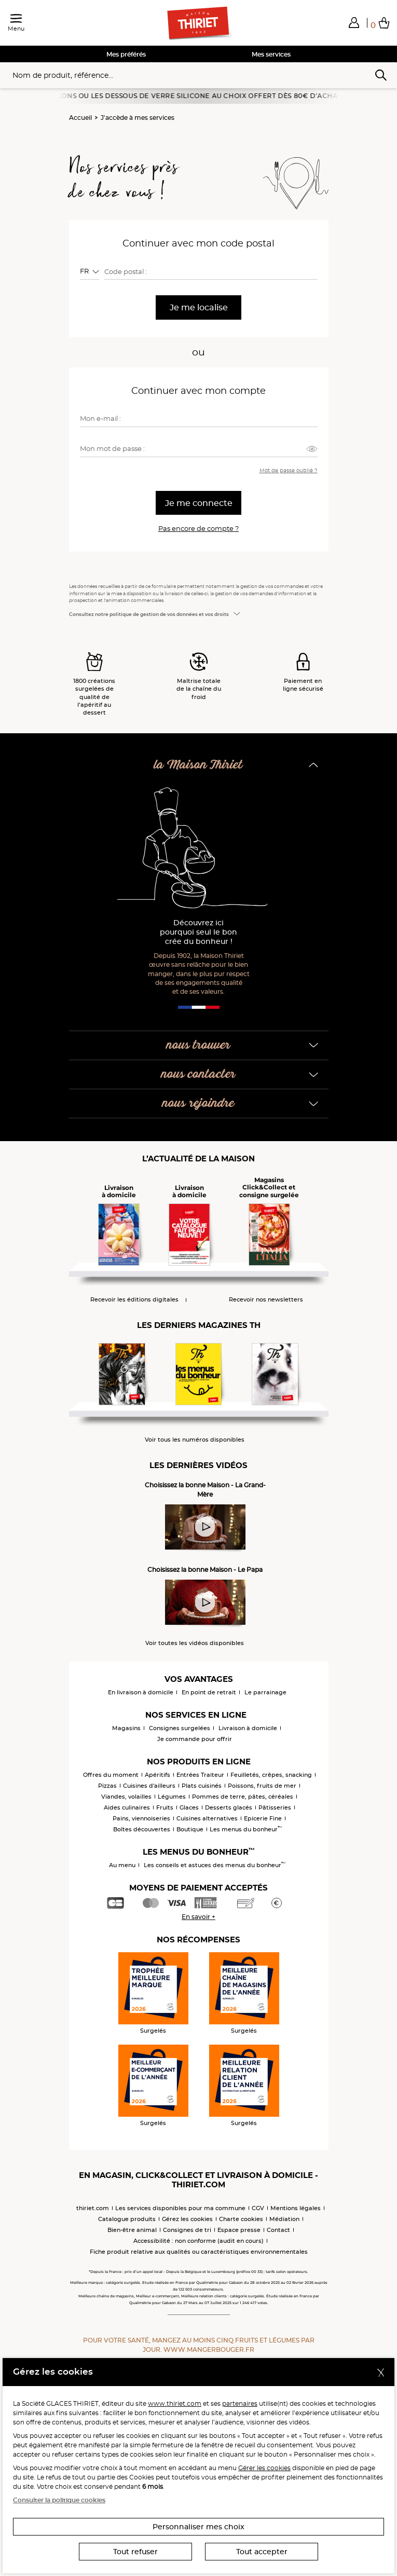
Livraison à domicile (247, 1728)
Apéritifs (157, 1774)
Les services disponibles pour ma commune (180, 2208)
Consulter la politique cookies (59, 2500)
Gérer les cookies (264, 2468)
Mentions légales (295, 2208)
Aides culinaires (127, 1807)
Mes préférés (126, 54)
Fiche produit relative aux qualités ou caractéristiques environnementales (199, 2251)
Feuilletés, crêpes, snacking (271, 1774)
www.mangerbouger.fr (208, 2349)
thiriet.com (92, 2208)
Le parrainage (265, 1692)
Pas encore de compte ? (198, 528)
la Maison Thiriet (198, 765)
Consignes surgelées (179, 1728)
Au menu (122, 1865)
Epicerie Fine (263, 1818)
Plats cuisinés (202, 1785)
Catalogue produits (127, 2219)
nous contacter (198, 1074)
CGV (258, 2208)
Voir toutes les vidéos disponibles (194, 1643)
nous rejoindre (198, 1103)
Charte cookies (241, 2219)
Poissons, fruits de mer (262, 1785)
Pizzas (107, 1785)
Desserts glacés (228, 1807)
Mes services (271, 54)
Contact (278, 2230)
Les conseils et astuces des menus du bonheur (214, 1865)
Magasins (126, 1728)
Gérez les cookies (187, 2219)
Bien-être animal (132, 2230)
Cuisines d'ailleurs (149, 1785)
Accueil (80, 117)
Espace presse (239, 2230)
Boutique (189, 1829)
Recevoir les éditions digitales (134, 1300)
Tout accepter (262, 2551)
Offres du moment (111, 1774)
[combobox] (89, 271)
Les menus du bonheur (246, 1829)
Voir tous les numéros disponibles (194, 1440)
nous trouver (198, 1045)
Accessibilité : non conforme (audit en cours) (198, 2240)
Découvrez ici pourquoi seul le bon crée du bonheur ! (198, 932)
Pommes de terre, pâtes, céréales (242, 1796)
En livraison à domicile (140, 1692)
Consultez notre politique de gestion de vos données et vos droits (149, 614)
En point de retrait (209, 1692)
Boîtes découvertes (141, 1829)
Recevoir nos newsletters (266, 1300)
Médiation (284, 2219)
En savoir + (198, 1917)
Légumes (172, 1796)
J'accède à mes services (137, 117)
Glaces (189, 1807)
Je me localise (199, 307)
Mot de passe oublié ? (288, 470)
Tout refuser (135, 2551)
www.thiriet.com (174, 2403)
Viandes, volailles (126, 1796)
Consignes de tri (187, 2230)
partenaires (239, 2403)
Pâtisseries (274, 1807)
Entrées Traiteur (200, 1774)
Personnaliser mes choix (198, 2526)
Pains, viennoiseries (141, 1818)
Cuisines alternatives (207, 1818)
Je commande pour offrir (194, 1739)
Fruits (164, 1807)
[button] (354, 22)
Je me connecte (198, 503)
